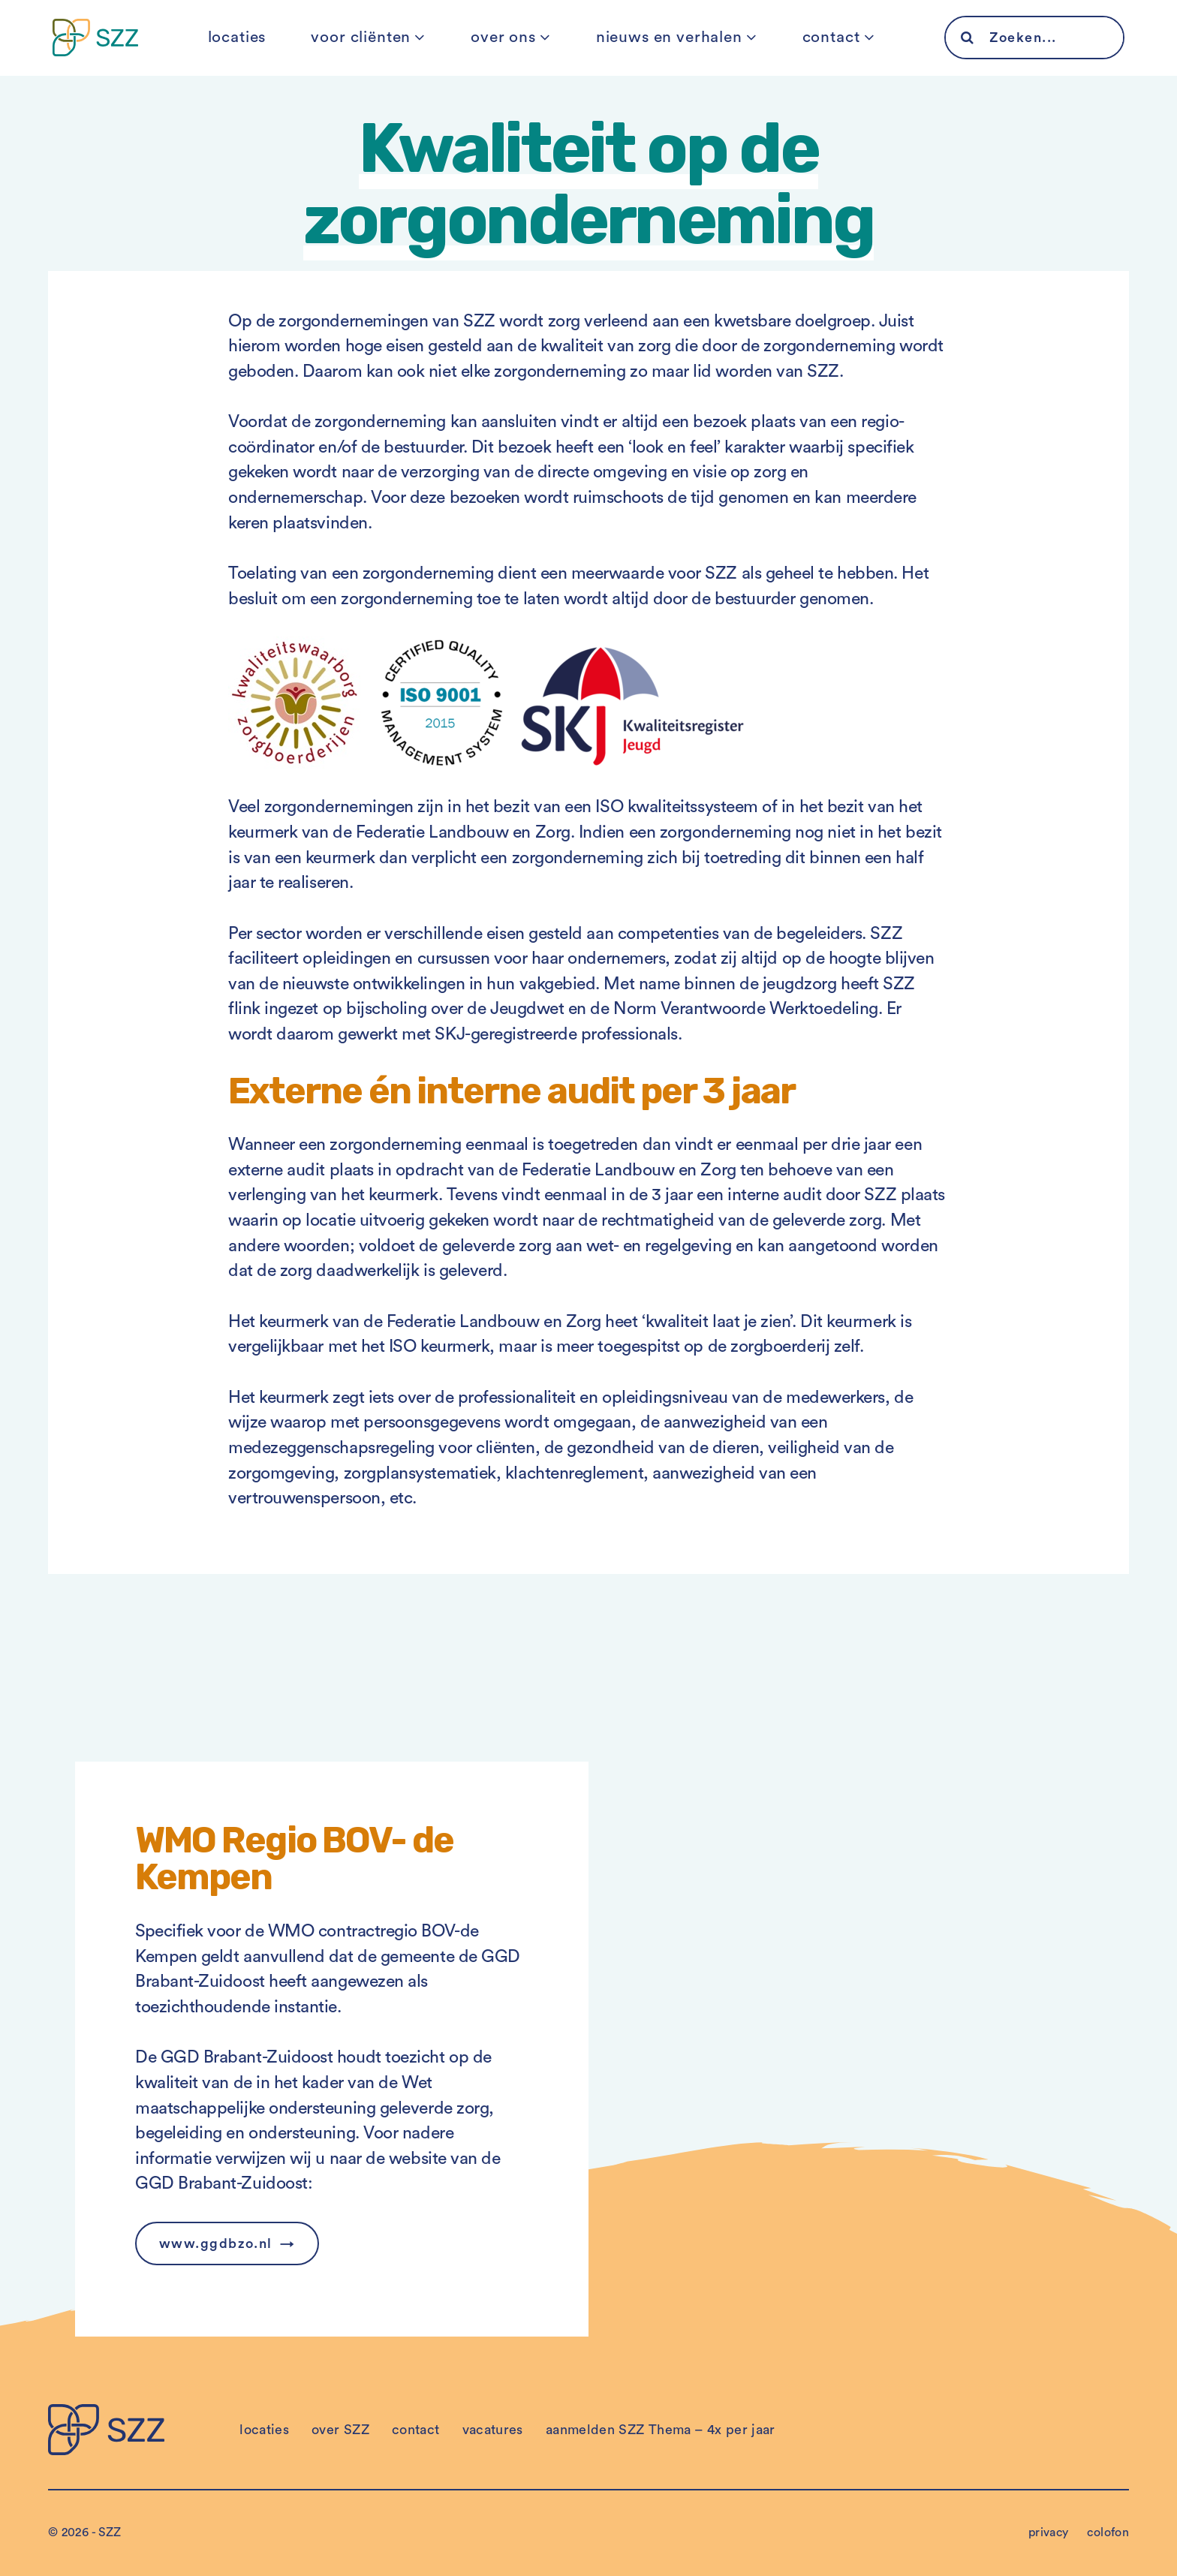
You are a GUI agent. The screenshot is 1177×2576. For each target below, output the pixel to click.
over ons (503, 37)
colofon (1108, 2532)
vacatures (492, 2429)
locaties (237, 37)
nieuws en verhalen (669, 37)
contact (831, 37)
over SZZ (340, 2429)
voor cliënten (361, 37)
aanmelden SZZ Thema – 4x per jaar (660, 2429)
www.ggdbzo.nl (215, 2243)
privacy (1048, 2532)
